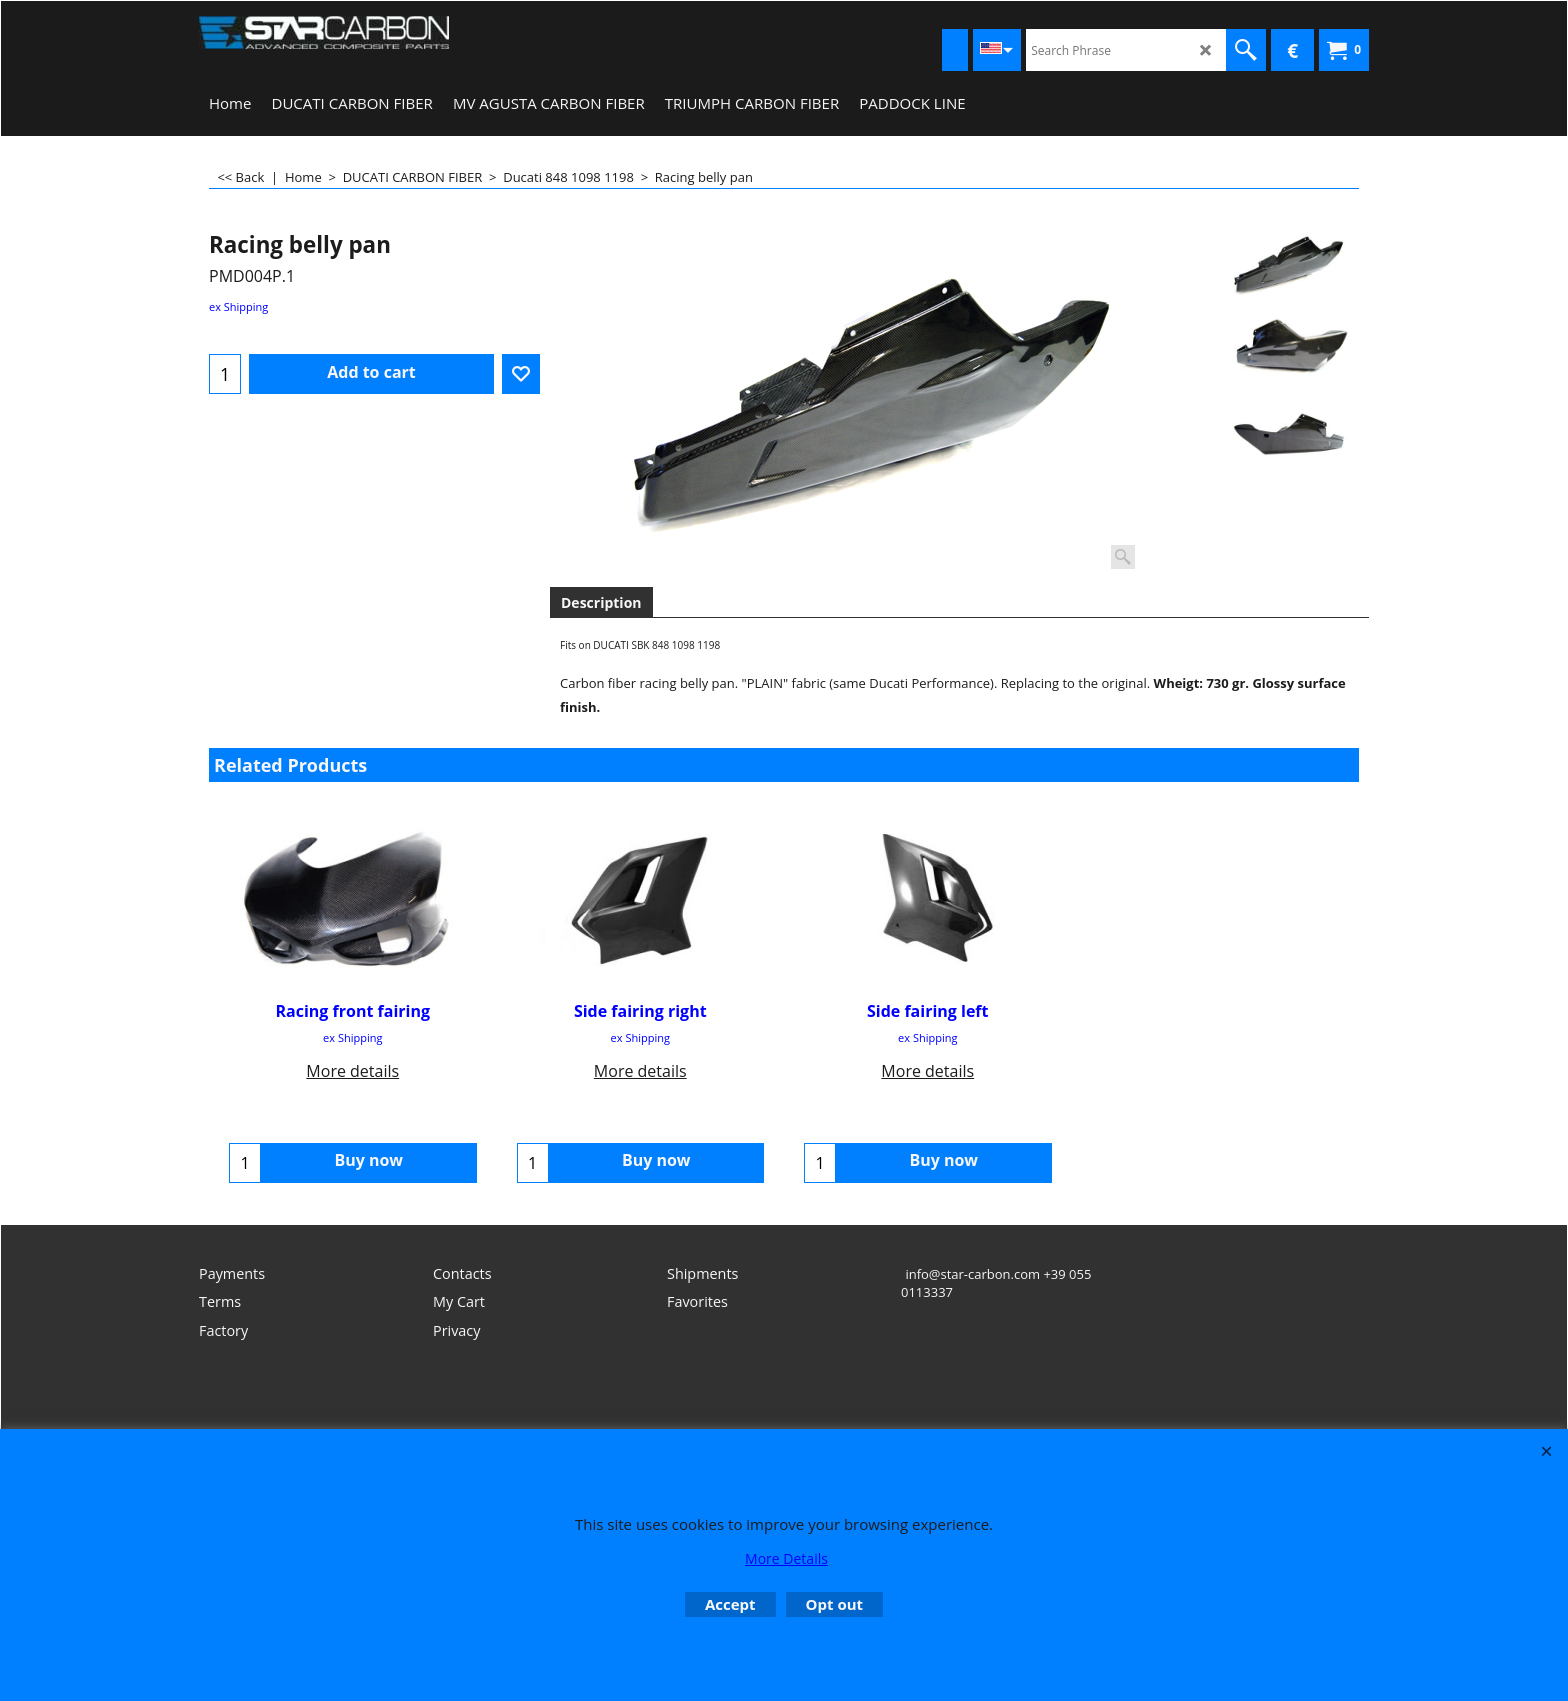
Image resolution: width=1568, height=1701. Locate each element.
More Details (786, 1558)
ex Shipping (238, 306)
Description (601, 602)
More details (352, 1071)
